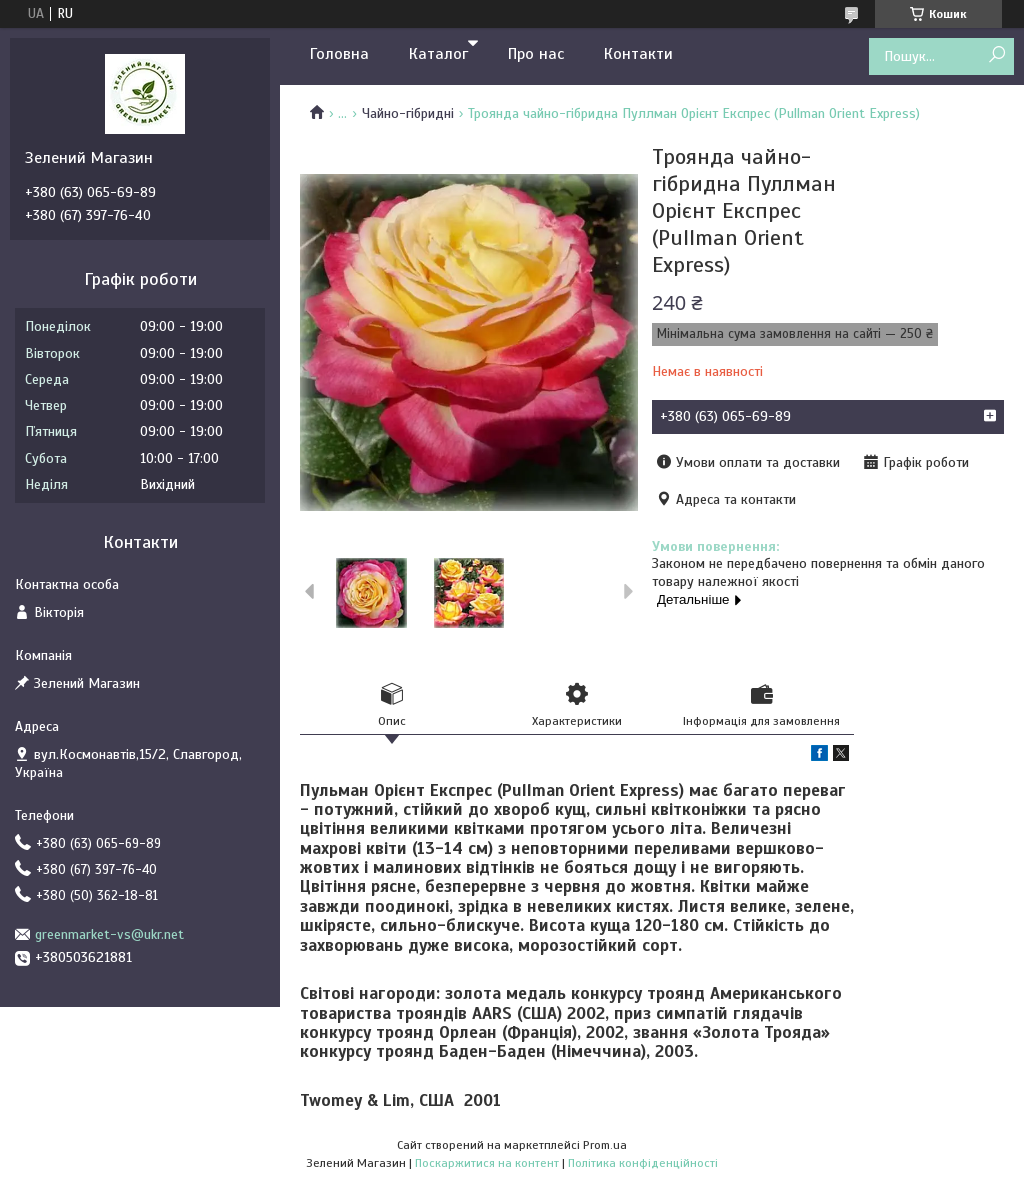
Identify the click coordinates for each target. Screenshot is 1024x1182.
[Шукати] (996, 55)
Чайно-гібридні (408, 113)
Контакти (638, 54)
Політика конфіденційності (643, 1163)
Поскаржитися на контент (487, 1163)
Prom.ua (605, 1145)
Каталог (438, 54)
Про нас (536, 54)
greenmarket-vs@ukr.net (109, 934)
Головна (339, 54)
